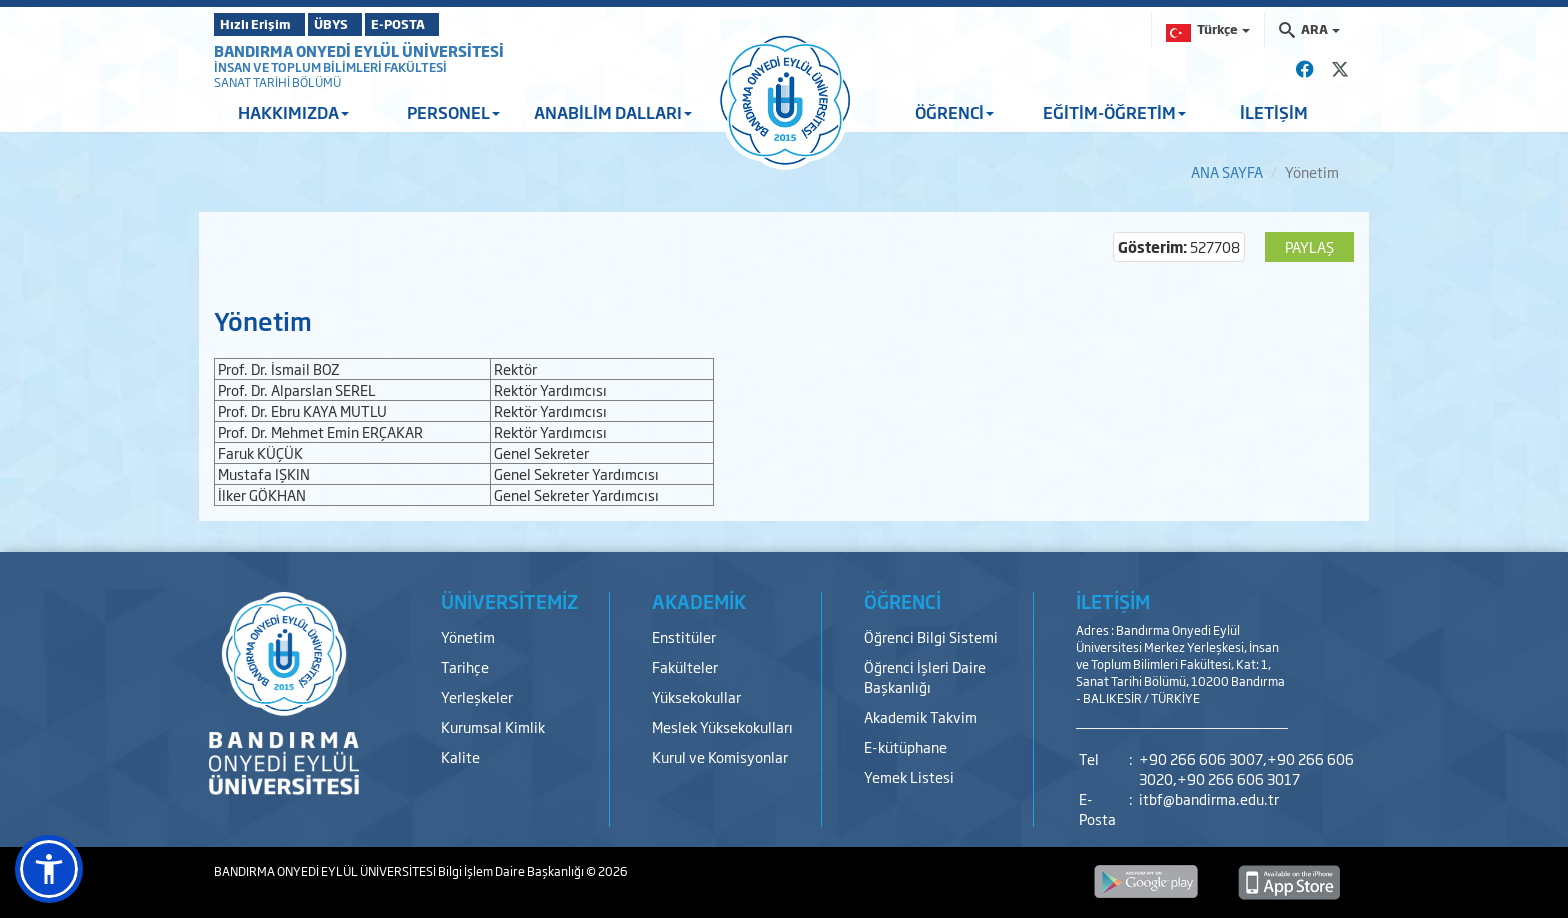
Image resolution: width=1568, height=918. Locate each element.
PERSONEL (453, 112)
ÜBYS (361, 24)
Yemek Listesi (909, 776)
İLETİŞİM (1274, 112)
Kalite (460, 756)
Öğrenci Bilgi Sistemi (931, 636)
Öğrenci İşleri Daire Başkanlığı (925, 676)
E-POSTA (454, 24)
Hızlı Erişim (263, 24)
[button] (49, 869)
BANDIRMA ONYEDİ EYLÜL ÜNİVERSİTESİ (359, 50)
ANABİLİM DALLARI (613, 112)
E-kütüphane (905, 746)
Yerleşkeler (477, 696)
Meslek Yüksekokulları (722, 726)
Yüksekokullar (696, 696)
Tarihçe (465, 666)
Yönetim (468, 636)
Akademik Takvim (920, 716)
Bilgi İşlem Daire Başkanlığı (512, 871)
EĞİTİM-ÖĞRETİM (1114, 112)
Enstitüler (684, 636)
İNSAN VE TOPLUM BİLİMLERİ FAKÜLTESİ (330, 67)
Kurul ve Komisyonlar (720, 756)
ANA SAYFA (1227, 171)
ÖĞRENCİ (954, 112)
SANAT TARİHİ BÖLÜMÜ (277, 82)
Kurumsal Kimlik (493, 726)
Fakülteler (685, 666)
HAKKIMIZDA (293, 112)
